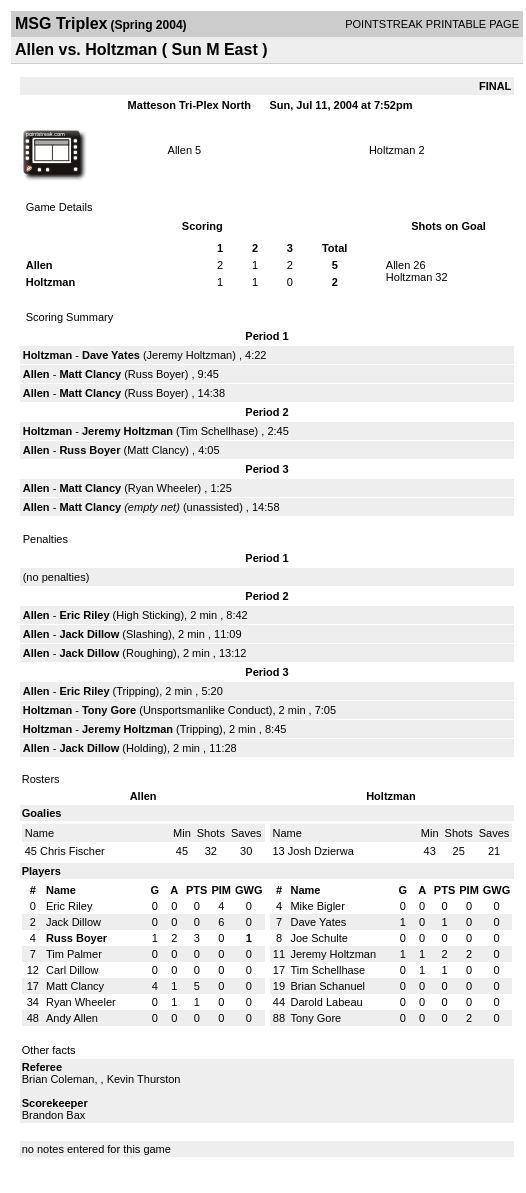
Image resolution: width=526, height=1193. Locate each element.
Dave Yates (111, 355)
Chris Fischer (72, 851)
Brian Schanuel (327, 986)
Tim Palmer (74, 954)
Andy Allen (72, 1018)
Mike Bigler (317, 906)
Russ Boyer (156, 374)
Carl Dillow (72, 970)
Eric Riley (84, 615)
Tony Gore (109, 710)
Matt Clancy (90, 374)
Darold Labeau (326, 1002)
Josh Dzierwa (321, 851)
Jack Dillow (89, 634)
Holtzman (392, 150)
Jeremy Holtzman (190, 355)
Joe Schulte (318, 938)
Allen (180, 150)
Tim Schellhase (217, 431)
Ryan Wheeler (163, 488)
